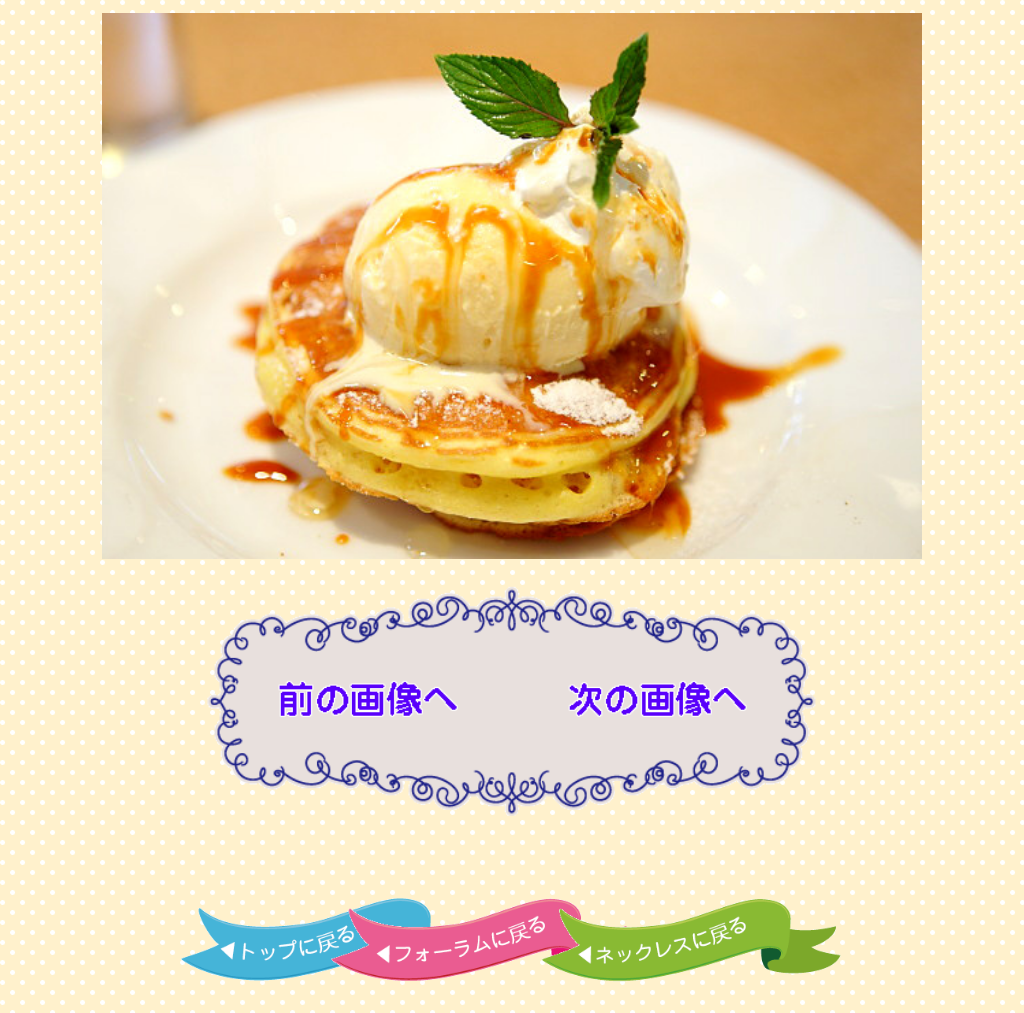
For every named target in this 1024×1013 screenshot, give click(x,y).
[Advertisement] (512, 861)
